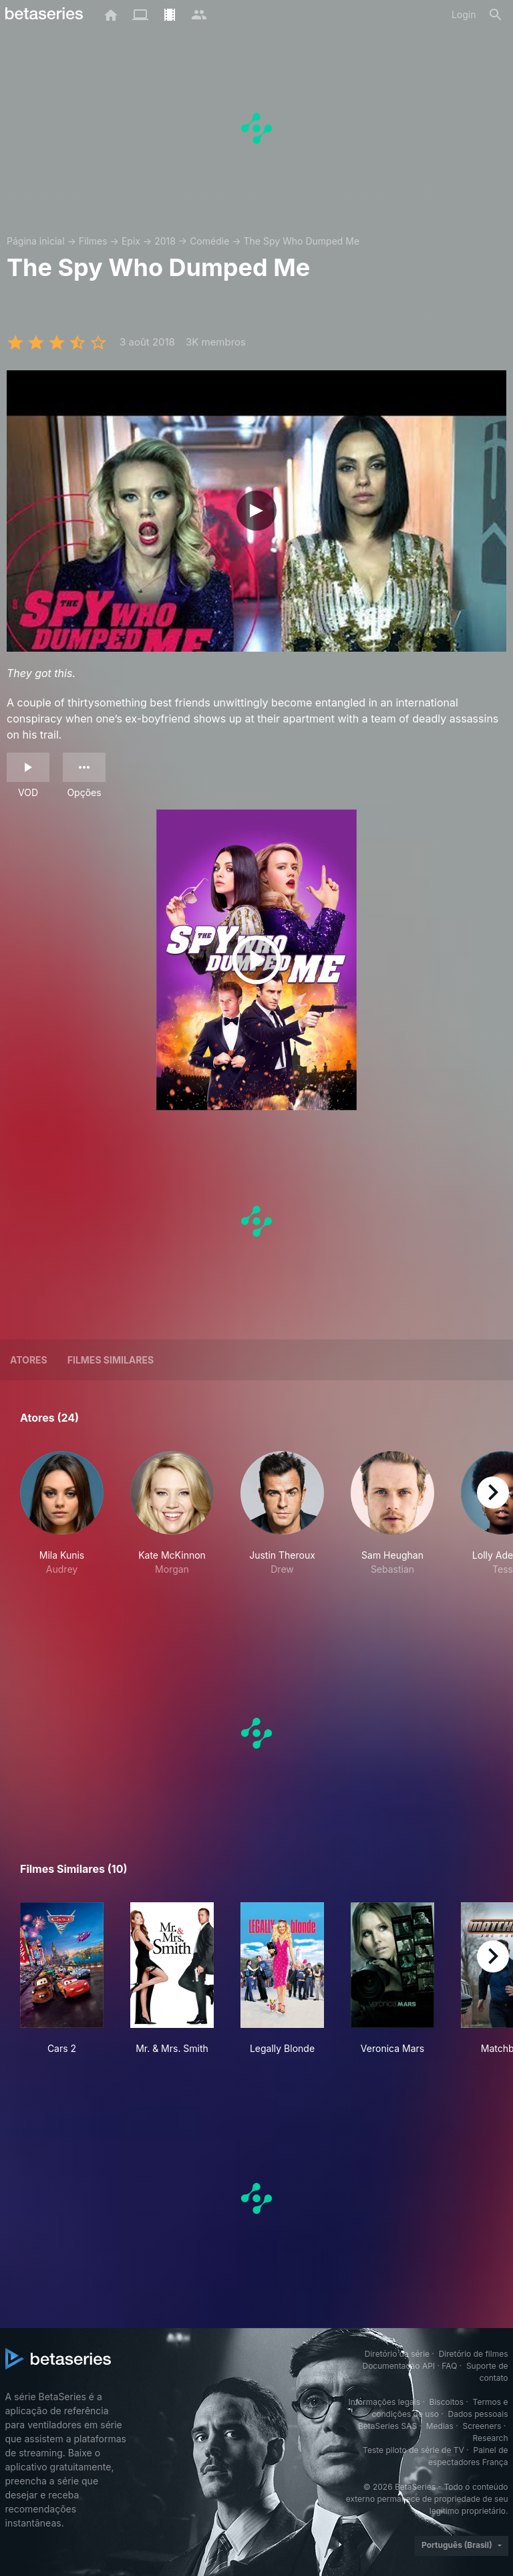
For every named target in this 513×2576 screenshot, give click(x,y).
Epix (131, 241)
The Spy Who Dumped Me (302, 241)
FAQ (449, 2366)
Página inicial (36, 241)
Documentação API (398, 2366)
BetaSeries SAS (387, 2426)
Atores (28, 1360)
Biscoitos (447, 2402)
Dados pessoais (478, 2414)
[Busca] (495, 14)
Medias (440, 2426)
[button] (62, 1527)
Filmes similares (110, 1360)
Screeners (481, 2426)
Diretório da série (397, 2354)
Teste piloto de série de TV (413, 2450)
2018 (165, 241)
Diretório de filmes (473, 2354)
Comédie (209, 241)
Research (490, 2438)
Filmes (93, 241)
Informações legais (384, 2402)
